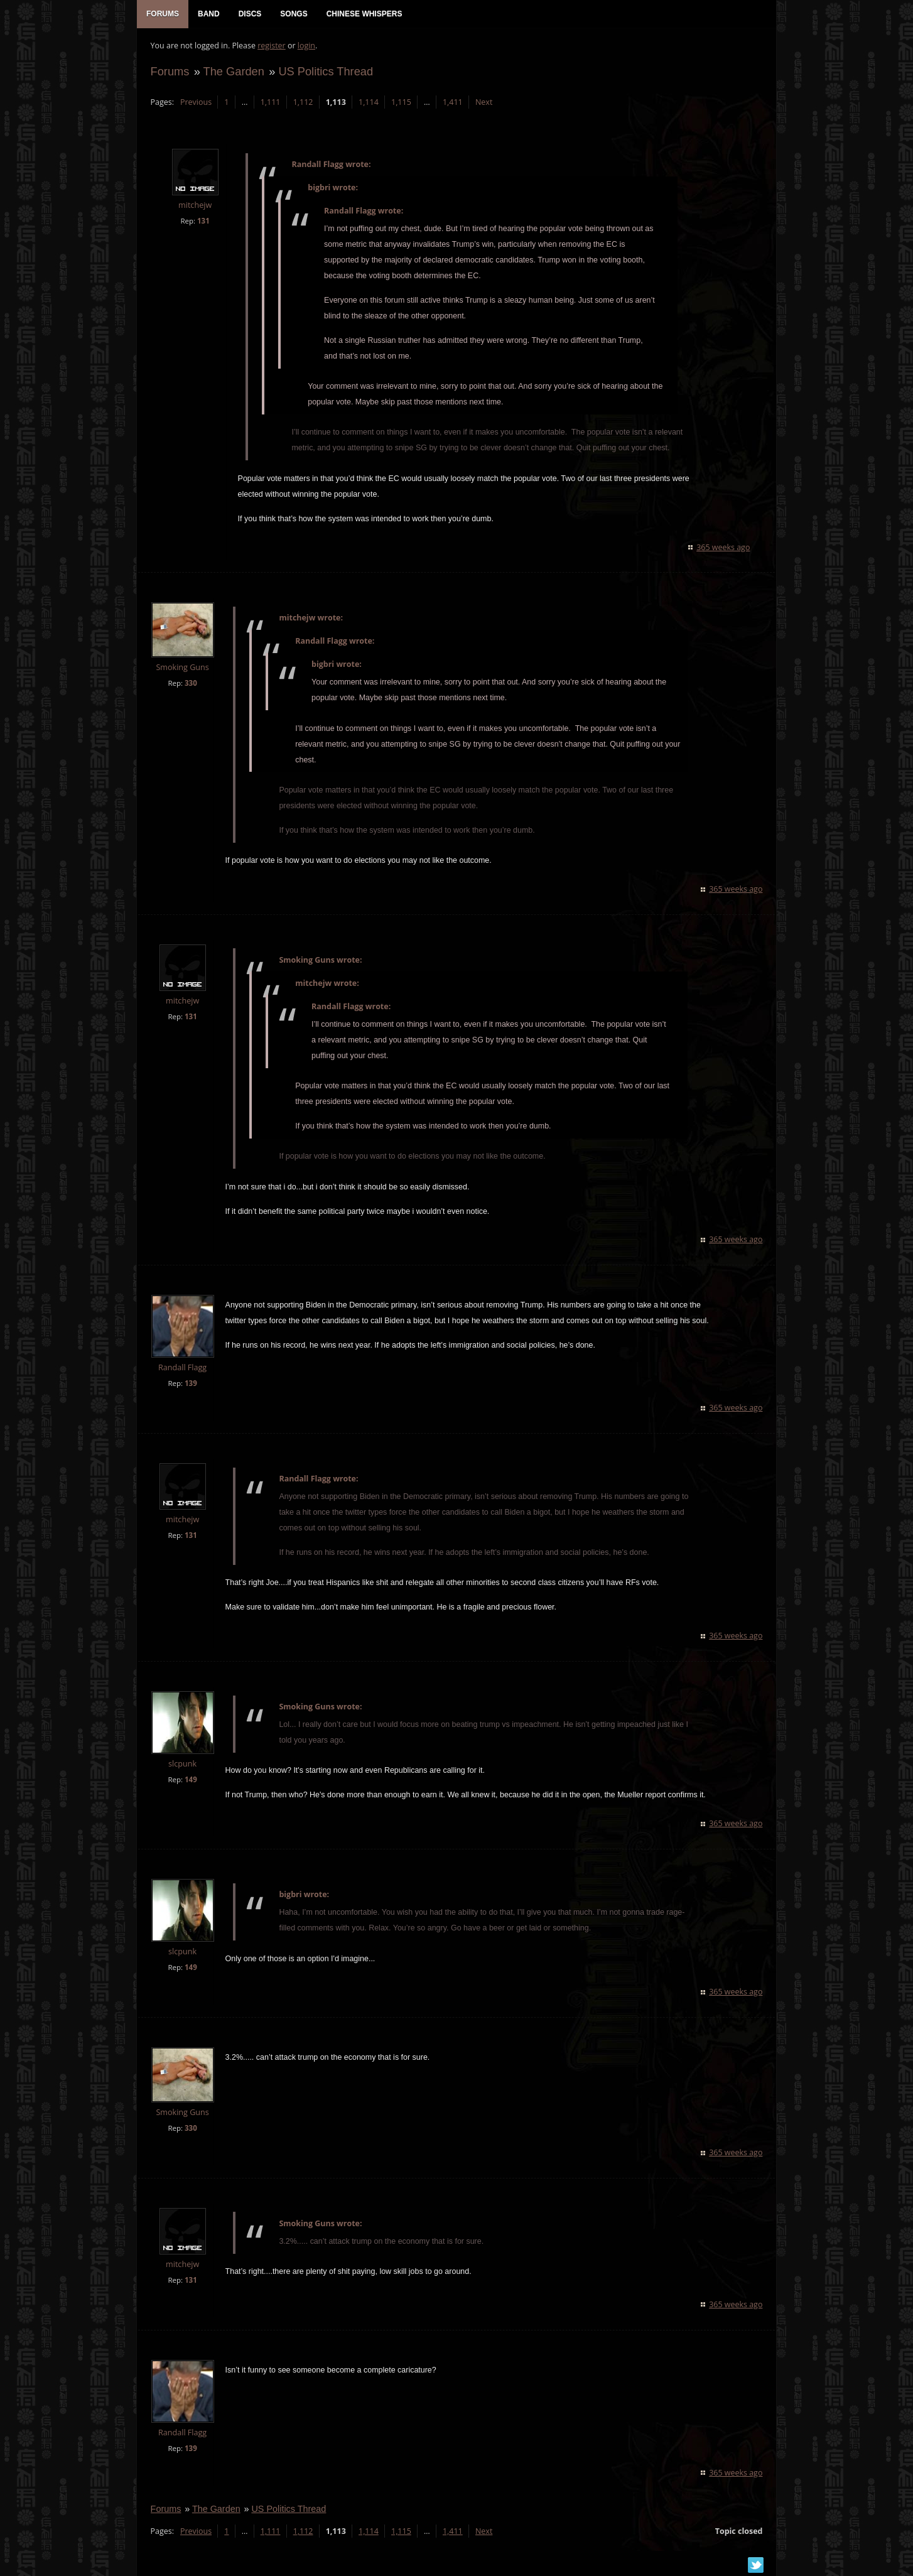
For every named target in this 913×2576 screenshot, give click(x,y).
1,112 (302, 104)
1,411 (451, 104)
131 (202, 222)
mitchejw (193, 207)
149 (189, 1781)
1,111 (269, 104)
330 (189, 685)
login (305, 47)
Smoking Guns (181, 669)
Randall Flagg (181, 1370)
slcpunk (182, 1765)
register (271, 47)
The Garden (232, 73)
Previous (194, 104)
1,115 (400, 104)
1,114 (367, 104)
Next (482, 104)
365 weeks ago (724, 549)
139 (189, 1385)
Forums (168, 73)
